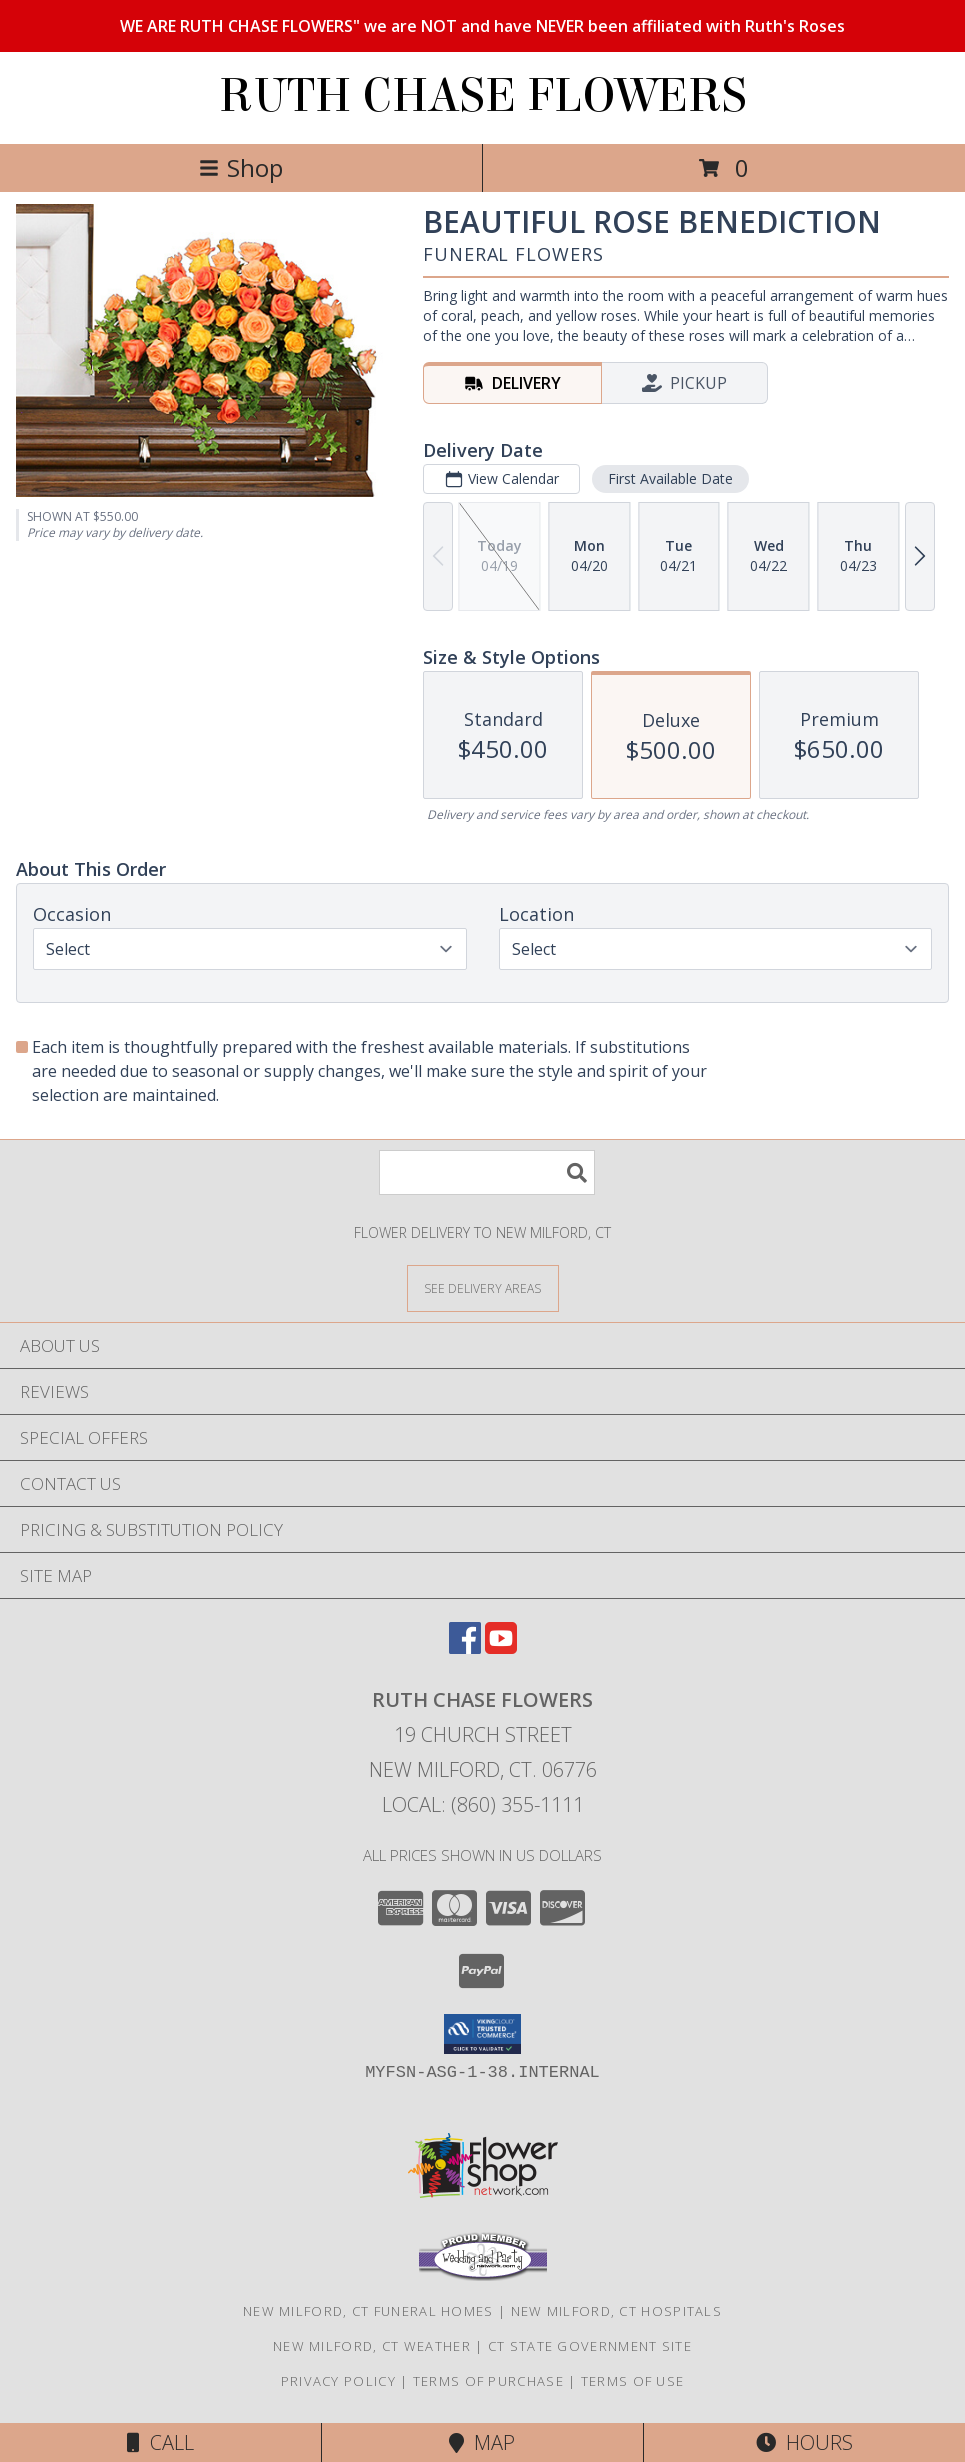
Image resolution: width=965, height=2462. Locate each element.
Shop (241, 167)
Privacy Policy (338, 2381)
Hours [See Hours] (804, 2442)
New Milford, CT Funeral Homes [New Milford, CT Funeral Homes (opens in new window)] (368, 2311)
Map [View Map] (482, 2442)
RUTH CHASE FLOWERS (483, 96)
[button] (482, 2034)
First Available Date (670, 478)
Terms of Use (633, 2381)
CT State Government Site (590, 2346)
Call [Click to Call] (160, 2442)
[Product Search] (487, 1172)
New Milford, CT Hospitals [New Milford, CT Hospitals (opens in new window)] (617, 2311)
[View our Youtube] (501, 1647)
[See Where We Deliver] (483, 1287)
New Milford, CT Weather (372, 2346)
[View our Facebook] (465, 1647)
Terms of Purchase (488, 2381)
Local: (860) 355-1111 (483, 1804)
